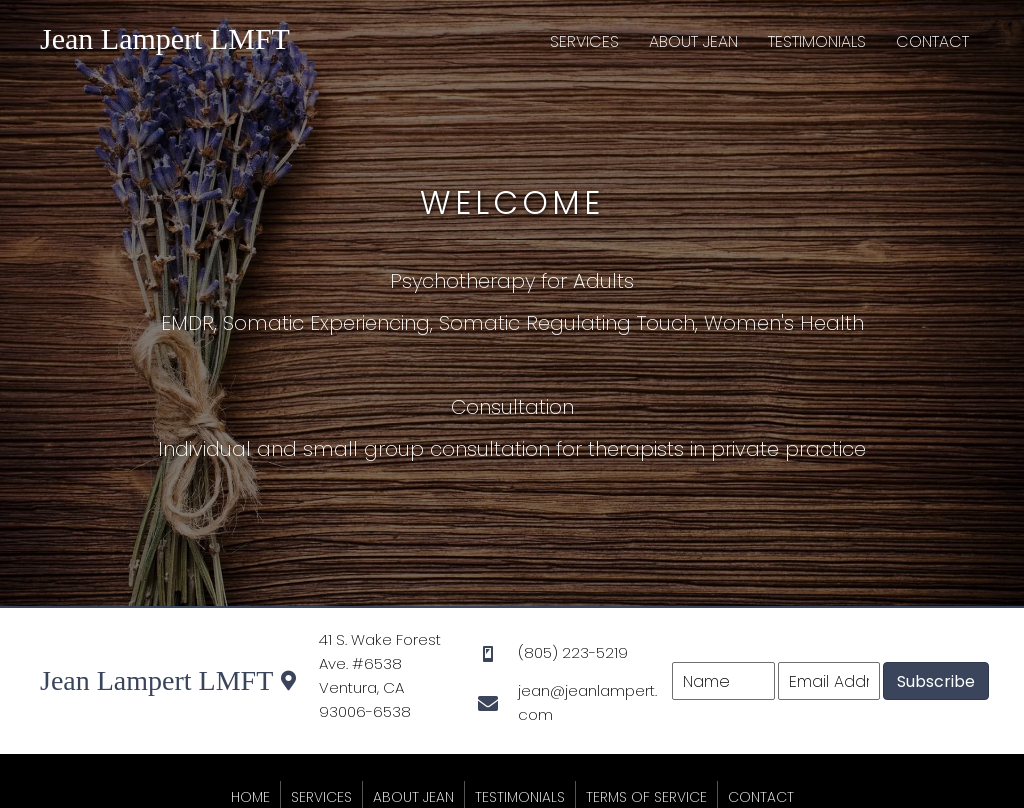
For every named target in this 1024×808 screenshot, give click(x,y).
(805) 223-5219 (573, 652)
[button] (936, 681)
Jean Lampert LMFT (165, 38)
